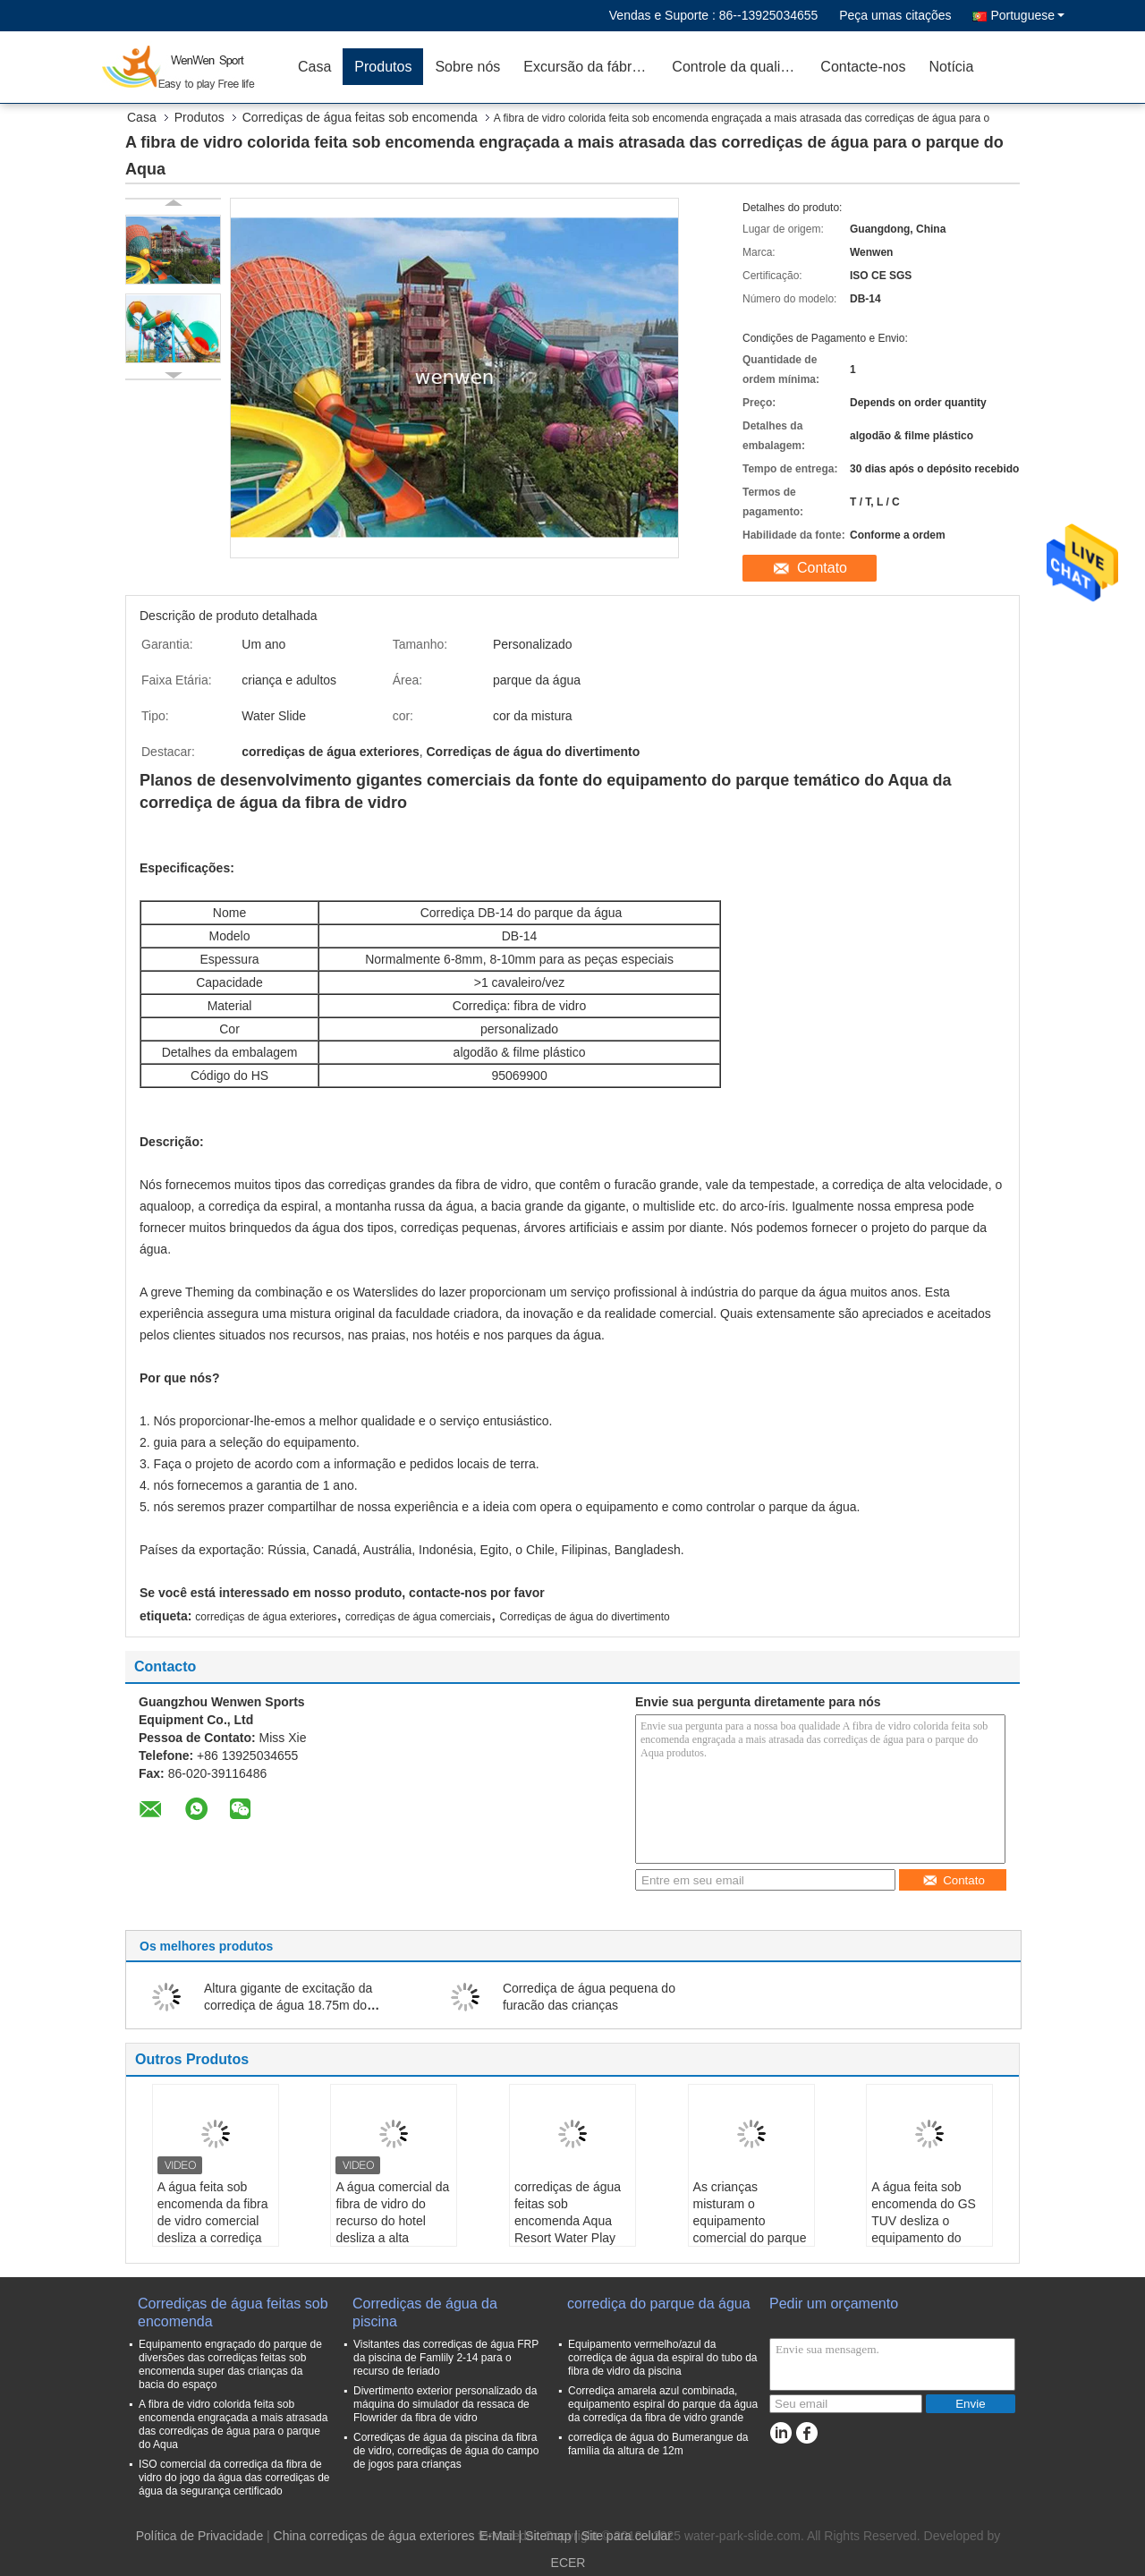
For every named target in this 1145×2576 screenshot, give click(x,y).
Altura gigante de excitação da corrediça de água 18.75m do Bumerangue (288, 2005)
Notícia (951, 66)
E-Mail (497, 2536)
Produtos (382, 66)
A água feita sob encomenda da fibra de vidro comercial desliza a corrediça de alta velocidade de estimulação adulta (212, 2238)
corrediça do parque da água (659, 2303)
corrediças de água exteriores (265, 1617)
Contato (822, 567)
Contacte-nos (862, 66)
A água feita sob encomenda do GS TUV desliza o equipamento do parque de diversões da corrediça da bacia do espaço (928, 2238)
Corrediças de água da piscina (424, 2312)
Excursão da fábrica (586, 66)
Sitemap (548, 2536)
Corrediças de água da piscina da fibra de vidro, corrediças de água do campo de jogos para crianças (446, 2450)
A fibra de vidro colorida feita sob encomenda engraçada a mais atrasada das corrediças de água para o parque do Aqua (233, 2424)
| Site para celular (623, 2536)
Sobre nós (467, 66)
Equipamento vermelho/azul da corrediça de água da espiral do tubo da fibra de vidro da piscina (662, 2357)
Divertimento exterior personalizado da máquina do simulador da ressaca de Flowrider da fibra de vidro (445, 2404)
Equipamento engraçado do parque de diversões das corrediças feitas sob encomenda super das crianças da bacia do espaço (230, 2364)
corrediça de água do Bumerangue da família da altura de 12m (658, 2444)
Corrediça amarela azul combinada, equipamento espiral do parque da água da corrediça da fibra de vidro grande (663, 2404)
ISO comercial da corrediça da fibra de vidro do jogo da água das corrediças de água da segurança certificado (234, 2477)
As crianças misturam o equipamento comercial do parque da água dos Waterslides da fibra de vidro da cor (750, 2238)
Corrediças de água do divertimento (585, 1617)
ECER (568, 2562)
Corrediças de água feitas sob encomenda (360, 117)
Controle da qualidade (740, 66)
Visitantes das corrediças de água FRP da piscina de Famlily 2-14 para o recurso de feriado (446, 2357)
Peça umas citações (895, 15)
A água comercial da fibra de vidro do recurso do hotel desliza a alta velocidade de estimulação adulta (392, 2229)
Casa (314, 66)
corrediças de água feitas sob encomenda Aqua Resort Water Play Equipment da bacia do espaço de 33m (569, 2229)
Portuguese (1027, 15)
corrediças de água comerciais (418, 1617)
